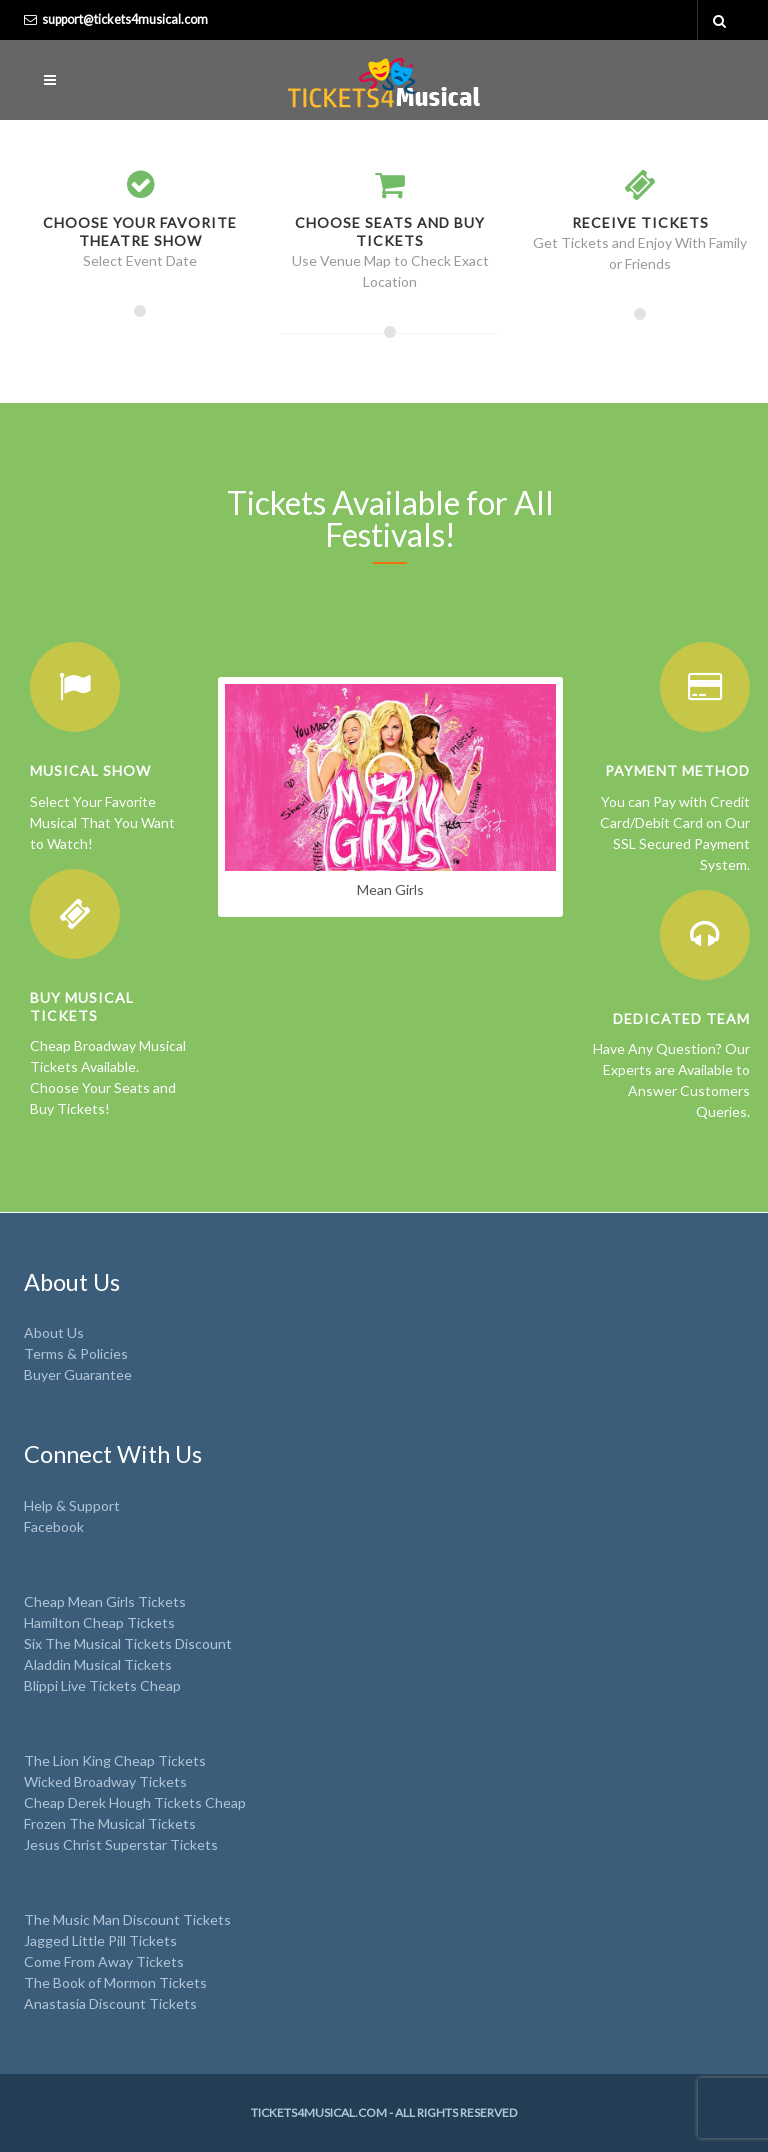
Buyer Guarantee (78, 1374)
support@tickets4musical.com (125, 19)
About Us (54, 1332)
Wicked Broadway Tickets (105, 1781)
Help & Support (72, 1505)
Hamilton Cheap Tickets (99, 1622)
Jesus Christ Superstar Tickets (121, 1844)
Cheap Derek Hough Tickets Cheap (135, 1802)
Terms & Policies (76, 1353)
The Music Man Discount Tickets (127, 1919)
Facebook (54, 1526)
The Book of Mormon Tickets (115, 1982)
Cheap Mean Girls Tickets (105, 1601)
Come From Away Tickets (104, 1961)
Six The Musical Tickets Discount (128, 1643)
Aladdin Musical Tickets (98, 1664)
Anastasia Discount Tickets (110, 2003)
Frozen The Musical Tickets (110, 1823)
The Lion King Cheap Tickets (115, 1760)
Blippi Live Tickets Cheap (102, 1685)
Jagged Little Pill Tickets (100, 1940)
